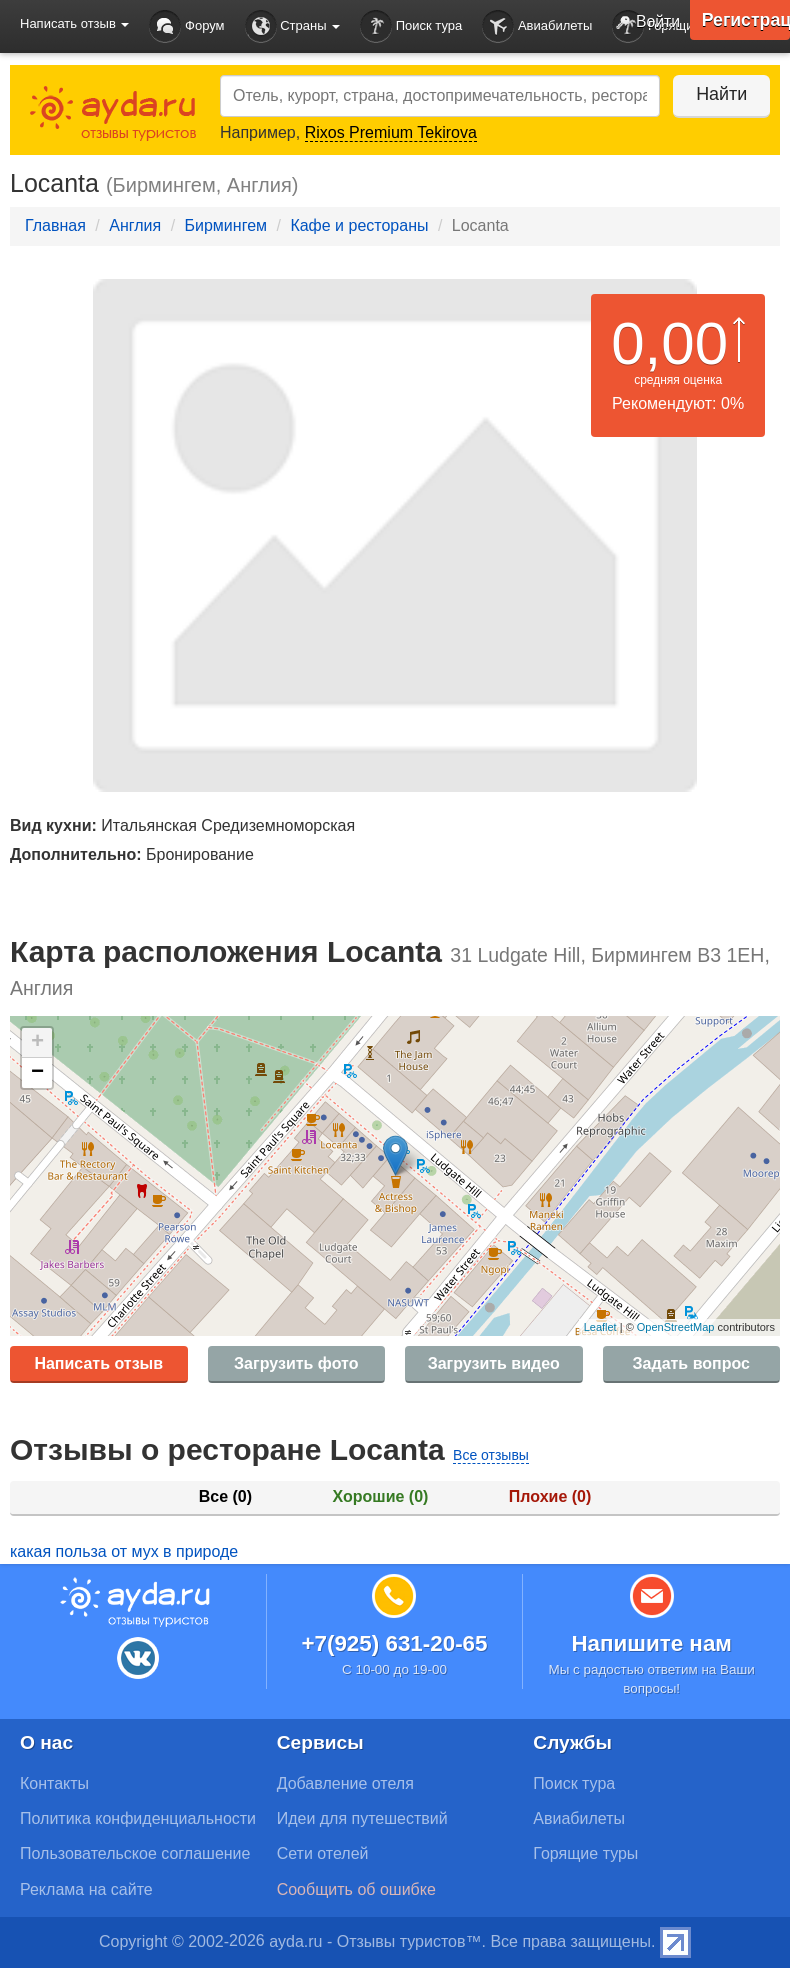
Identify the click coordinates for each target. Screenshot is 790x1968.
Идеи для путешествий (362, 1818)
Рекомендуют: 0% (678, 403)
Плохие (550, 1496)
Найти (719, 94)
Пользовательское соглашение (135, 1853)
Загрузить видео (494, 1363)
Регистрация (745, 20)
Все (225, 1496)
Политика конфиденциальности (138, 1818)
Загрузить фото (296, 1363)
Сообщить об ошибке (356, 1889)
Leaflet (600, 1327)
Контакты (54, 1783)
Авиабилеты (537, 26)
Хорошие (381, 1496)
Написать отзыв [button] (74, 23)
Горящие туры (585, 1853)
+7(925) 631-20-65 (394, 1643)
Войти (643, 23)
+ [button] (37, 1043)
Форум (186, 26)
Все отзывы (491, 1455)
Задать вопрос (691, 1363)
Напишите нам (651, 1643)
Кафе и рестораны (359, 225)
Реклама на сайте (86, 1889)
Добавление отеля (345, 1783)
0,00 (669, 343)
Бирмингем (226, 225)
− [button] (37, 1073)
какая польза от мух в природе (124, 1551)
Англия (135, 225)
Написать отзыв (98, 1363)
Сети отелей (323, 1853)
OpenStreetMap (676, 1327)
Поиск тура (411, 26)
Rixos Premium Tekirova (391, 132)
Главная (55, 225)
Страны (293, 26)
